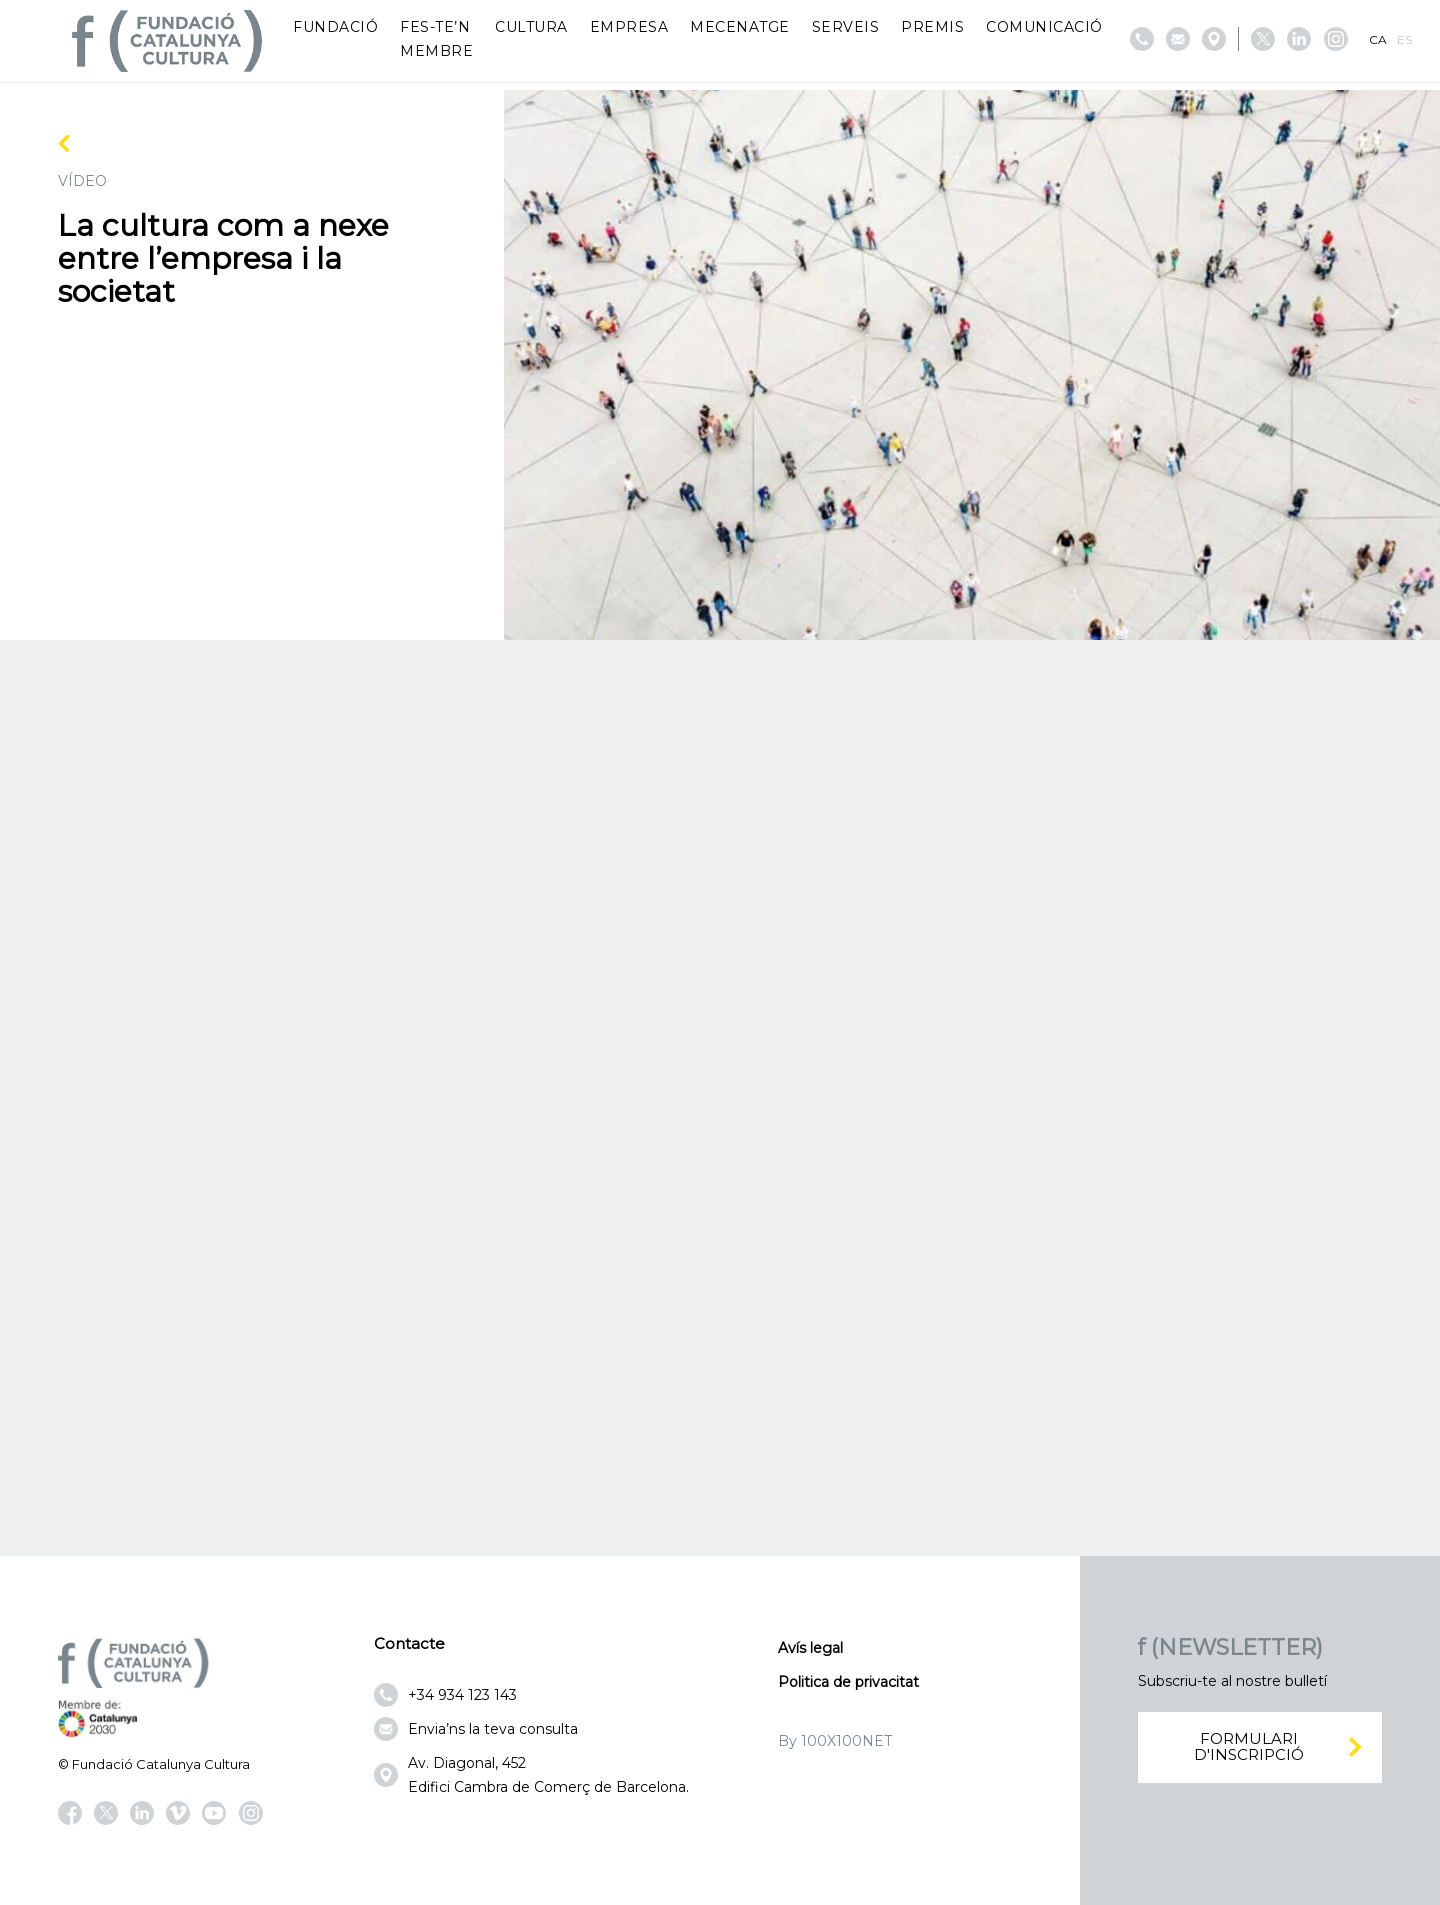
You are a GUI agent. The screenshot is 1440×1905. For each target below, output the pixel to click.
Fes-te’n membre (436, 39)
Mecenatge (740, 27)
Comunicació (1044, 27)
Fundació (335, 27)
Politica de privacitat (848, 1682)
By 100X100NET (835, 1741)
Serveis (846, 27)
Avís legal (810, 1648)
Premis (932, 27)
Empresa (629, 27)
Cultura (531, 27)
